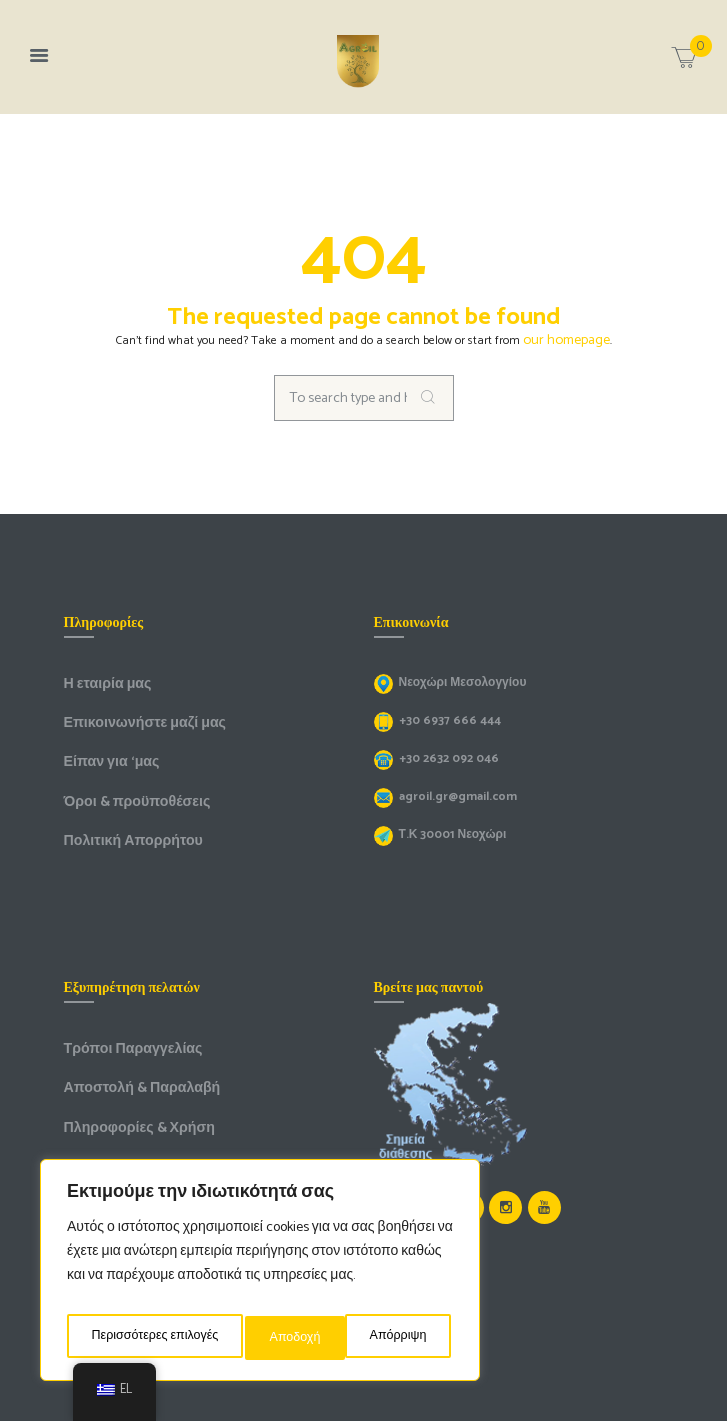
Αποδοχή (406, 1337)
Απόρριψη (303, 1337)
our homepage (566, 338)
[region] (260, 1276)
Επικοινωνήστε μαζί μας (133, 714)
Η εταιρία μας (101, 678)
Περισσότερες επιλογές (156, 1337)
